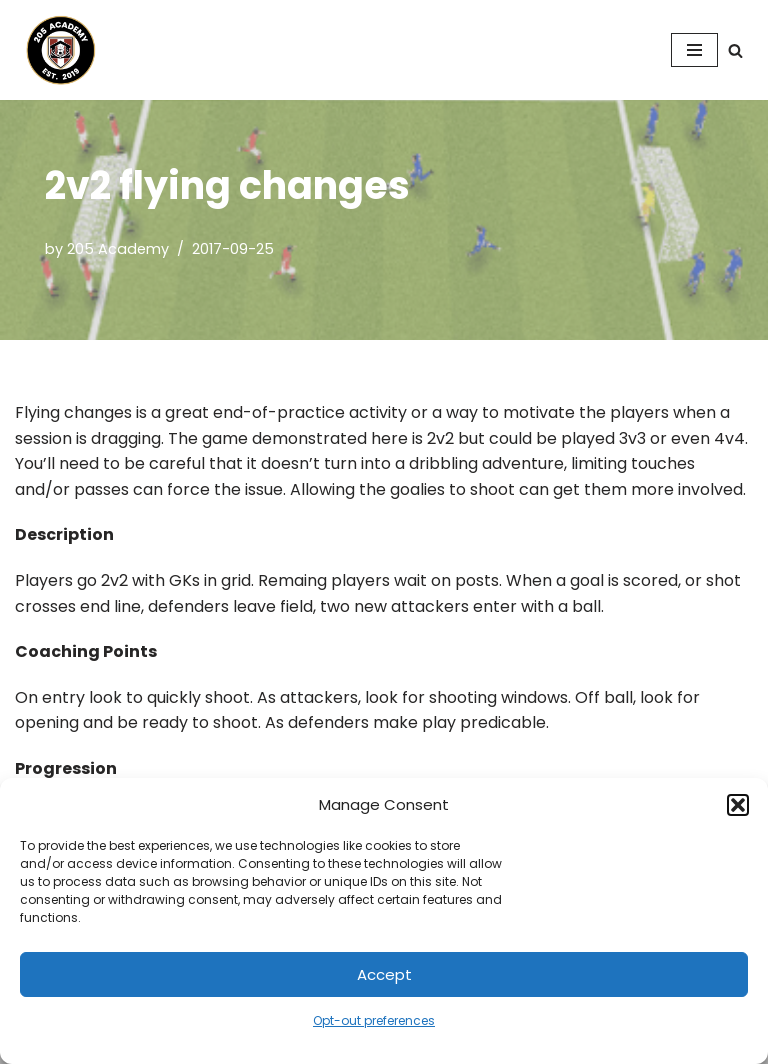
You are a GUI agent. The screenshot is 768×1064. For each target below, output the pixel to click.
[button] (738, 805)
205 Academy (118, 249)
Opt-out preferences (374, 1020)
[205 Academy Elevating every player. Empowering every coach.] (56, 50)
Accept (384, 974)
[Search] (735, 50)
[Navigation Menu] (694, 50)
